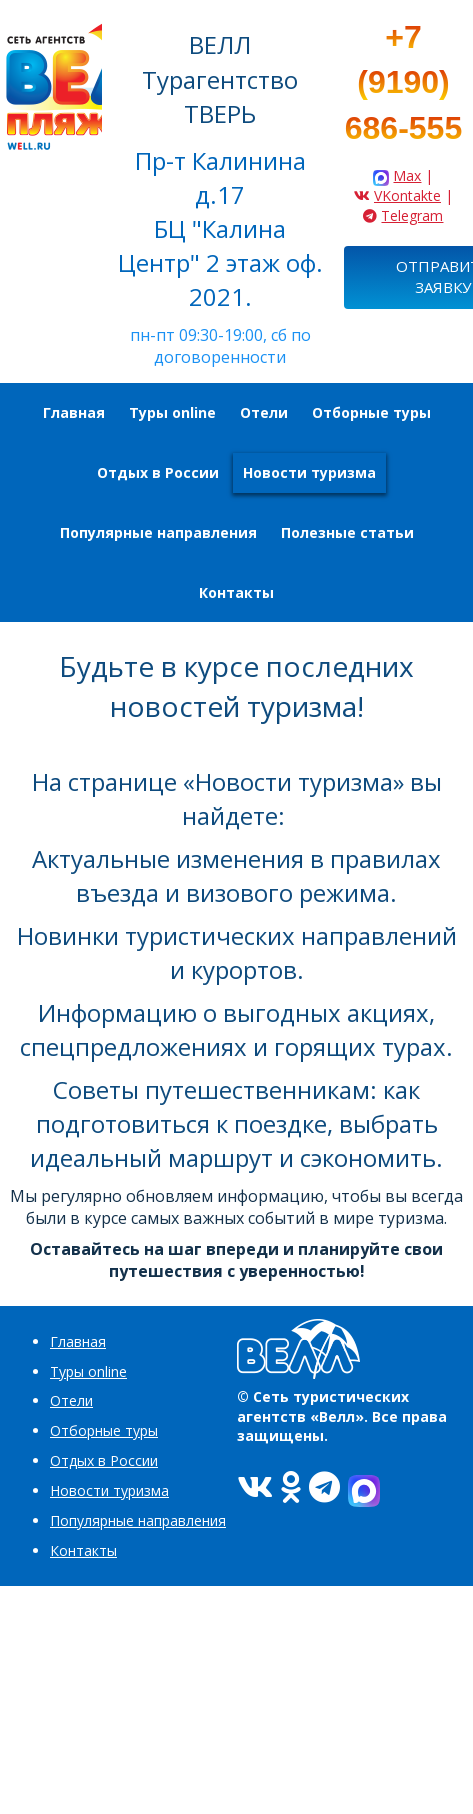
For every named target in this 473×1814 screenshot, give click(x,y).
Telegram (412, 215)
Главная (78, 1341)
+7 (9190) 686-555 (403, 82)
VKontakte (407, 195)
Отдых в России (104, 1460)
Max (407, 175)
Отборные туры (104, 1430)
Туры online (88, 1371)
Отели (71, 1400)
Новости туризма (109, 1490)
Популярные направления (138, 1520)
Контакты (83, 1550)
